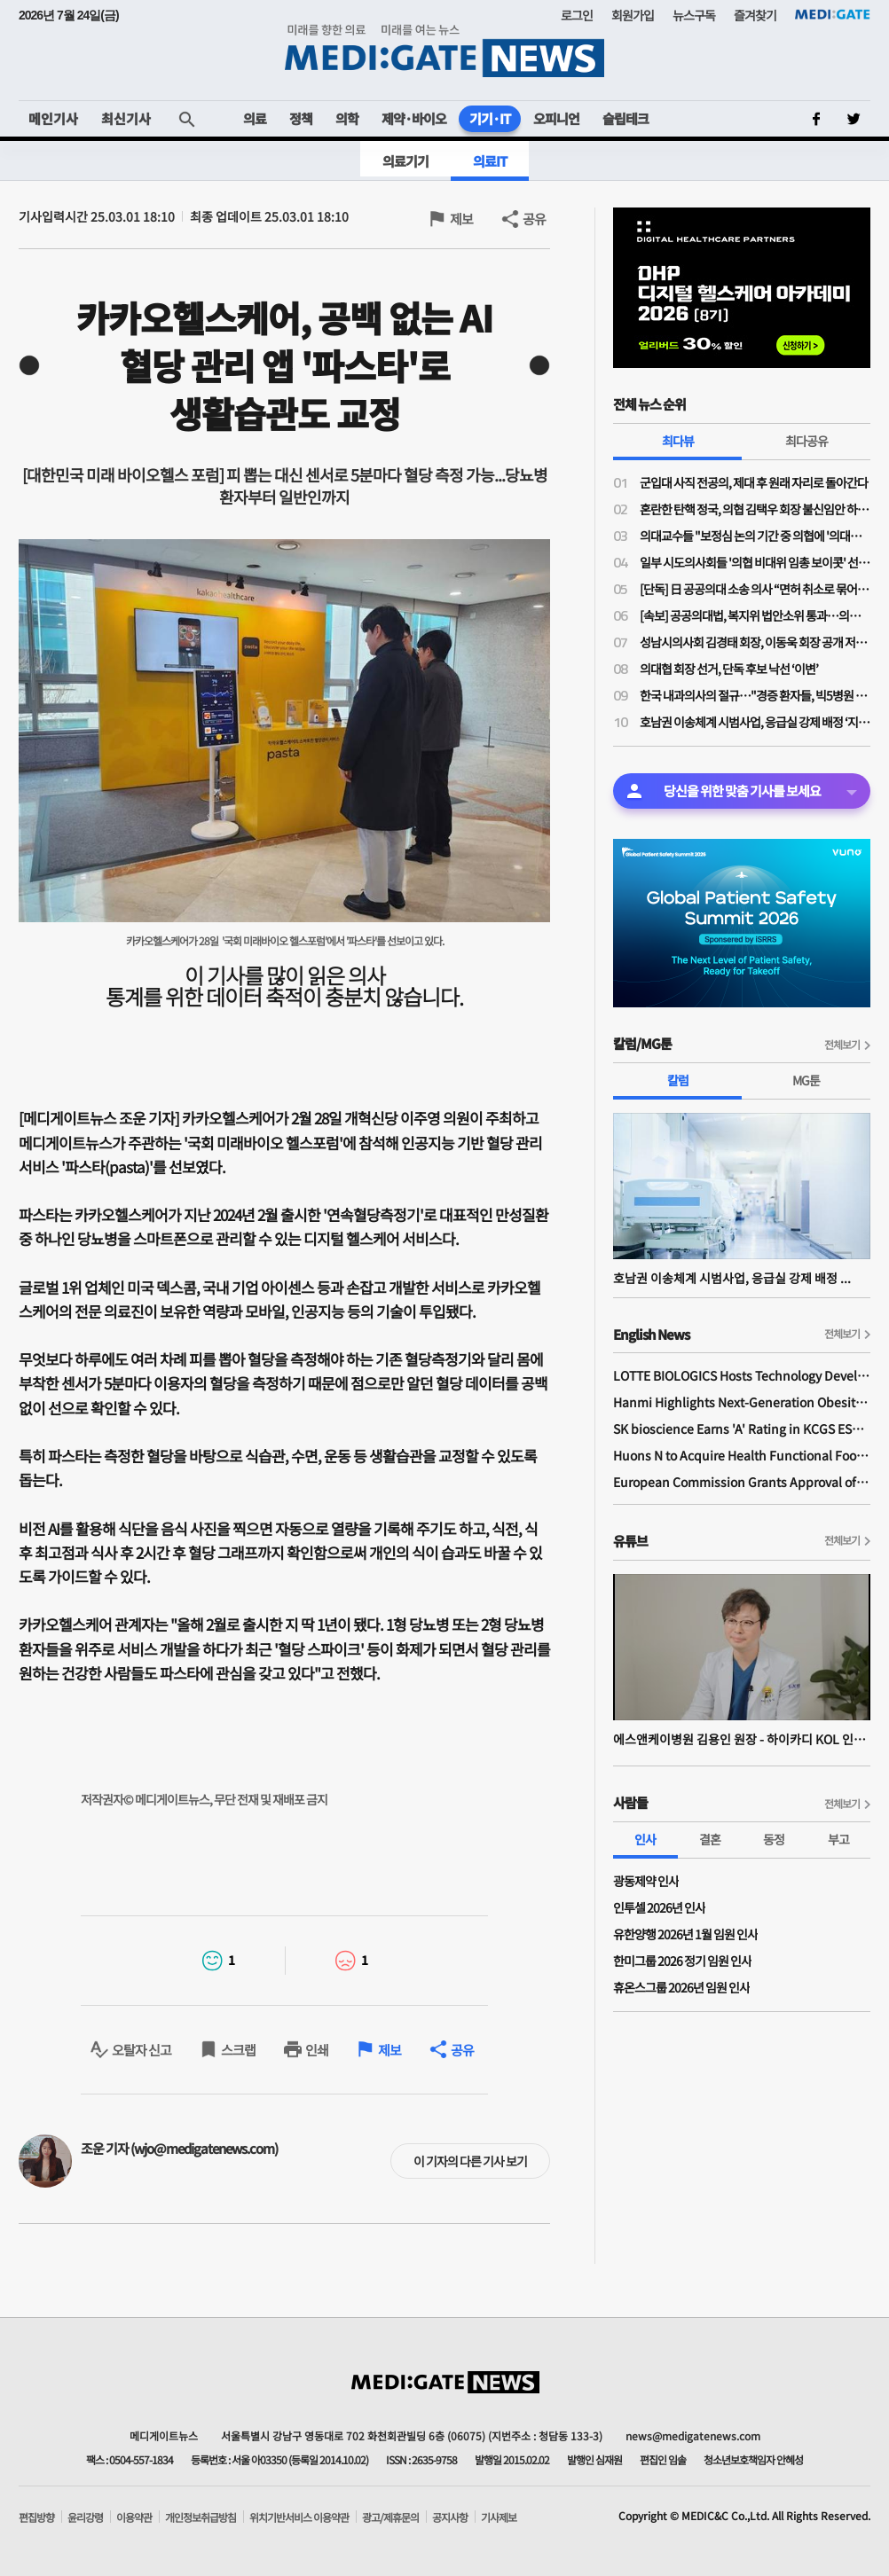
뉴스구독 (694, 15)
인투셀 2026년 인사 (659, 1907)
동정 (773, 1839)
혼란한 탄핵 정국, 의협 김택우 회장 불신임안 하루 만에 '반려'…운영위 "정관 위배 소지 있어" (755, 509)
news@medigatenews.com (692, 2435)
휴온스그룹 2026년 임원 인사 (681, 1987)
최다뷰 (678, 441)
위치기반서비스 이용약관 (299, 2517)
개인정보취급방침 (200, 2517)
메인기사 (53, 118)
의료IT (490, 161)
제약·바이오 (414, 118)
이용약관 (134, 2517)
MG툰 (806, 1080)
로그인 (577, 15)
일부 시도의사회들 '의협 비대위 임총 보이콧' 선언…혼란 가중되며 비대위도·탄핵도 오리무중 (755, 562)
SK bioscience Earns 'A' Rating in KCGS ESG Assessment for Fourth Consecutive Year (741, 1428)
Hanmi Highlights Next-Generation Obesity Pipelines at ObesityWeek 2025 (741, 1402)
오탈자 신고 (141, 2049)
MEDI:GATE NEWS (444, 50)
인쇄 (316, 2049)
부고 (838, 1839)
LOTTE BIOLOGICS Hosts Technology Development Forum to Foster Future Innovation (741, 1375)
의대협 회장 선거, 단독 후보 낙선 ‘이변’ (729, 668)
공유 (534, 218)
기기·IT (489, 118)
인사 (645, 1839)
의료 (254, 118)
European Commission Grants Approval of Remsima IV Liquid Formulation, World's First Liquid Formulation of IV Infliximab (741, 1482)
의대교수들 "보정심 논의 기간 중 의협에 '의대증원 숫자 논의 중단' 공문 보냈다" (755, 535)
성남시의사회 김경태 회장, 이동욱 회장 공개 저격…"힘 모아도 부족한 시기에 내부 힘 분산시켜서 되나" (755, 642)
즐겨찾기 (755, 15)
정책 (300, 118)
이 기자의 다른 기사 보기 (470, 2161)
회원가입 (632, 15)
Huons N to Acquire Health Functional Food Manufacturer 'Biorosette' (741, 1455)
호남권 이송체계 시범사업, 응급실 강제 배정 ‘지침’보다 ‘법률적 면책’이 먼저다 (755, 722)
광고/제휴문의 (390, 2517)
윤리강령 (85, 2517)
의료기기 (405, 161)
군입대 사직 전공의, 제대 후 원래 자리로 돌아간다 (754, 482)
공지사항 (450, 2517)
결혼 (709, 1839)
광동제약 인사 (646, 1881)
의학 (346, 118)
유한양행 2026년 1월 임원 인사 (685, 1934)
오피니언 (556, 118)
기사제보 (498, 2517)
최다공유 (806, 441)
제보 (461, 218)
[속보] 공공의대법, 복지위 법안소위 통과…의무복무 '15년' (755, 615)
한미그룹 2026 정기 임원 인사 (682, 1960)
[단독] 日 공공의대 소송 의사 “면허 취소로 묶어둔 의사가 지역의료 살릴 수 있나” (755, 589)
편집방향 (36, 2517)
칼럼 (677, 1080)
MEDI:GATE (832, 14)
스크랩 (238, 2049)
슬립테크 (625, 118)
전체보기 (842, 1044)
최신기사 (126, 118)
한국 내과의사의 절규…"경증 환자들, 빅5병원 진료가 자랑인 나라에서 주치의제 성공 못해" (755, 695)
